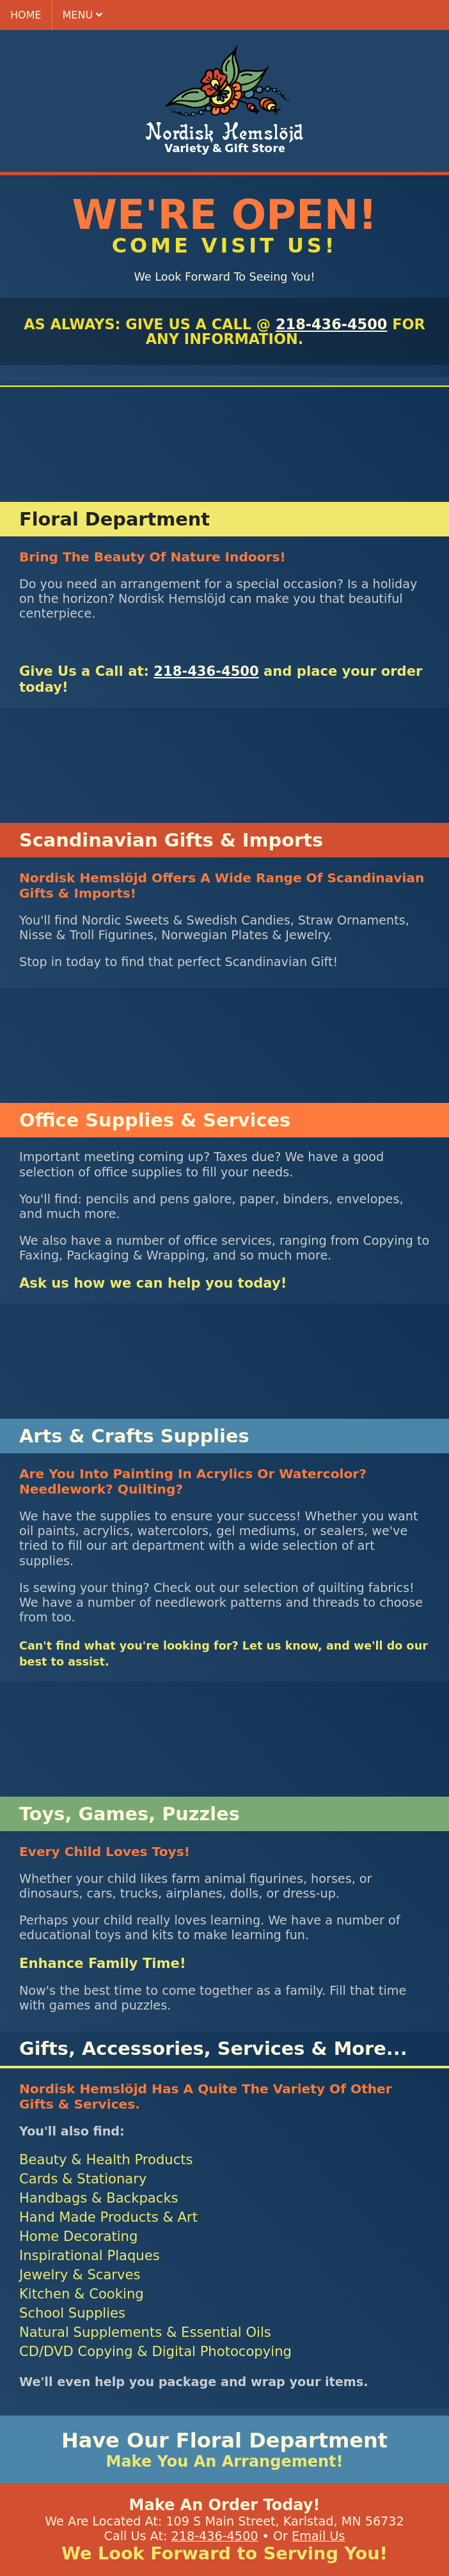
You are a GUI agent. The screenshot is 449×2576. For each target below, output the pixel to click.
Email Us (318, 2536)
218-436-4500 (331, 324)
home (26, 15)
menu (83, 15)
